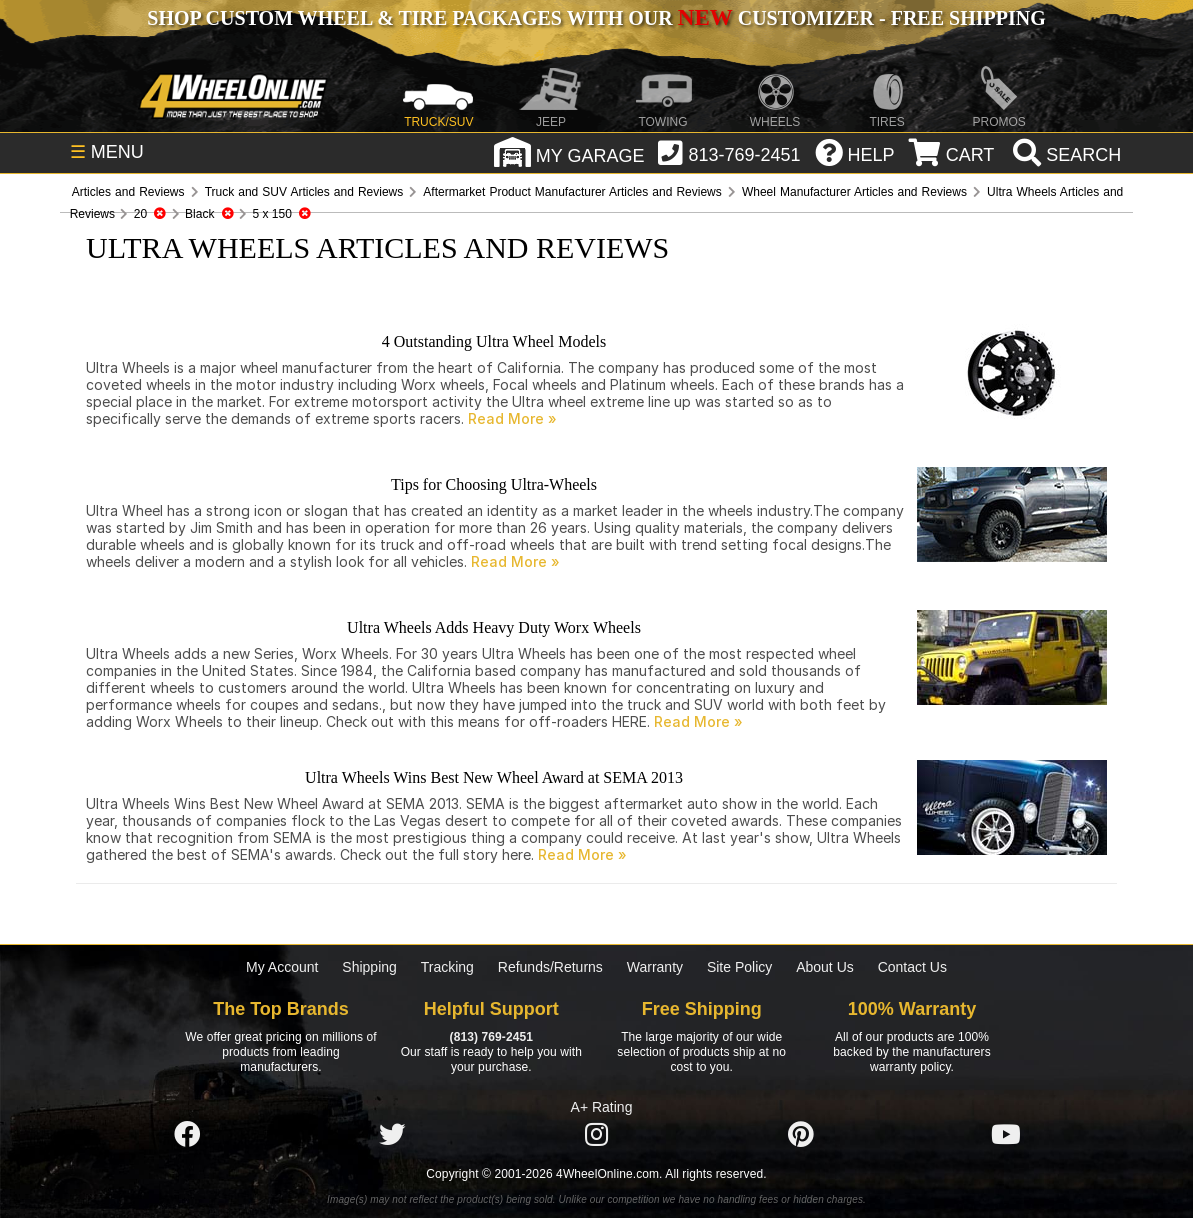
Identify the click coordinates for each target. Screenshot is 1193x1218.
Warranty (655, 967)
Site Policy (739, 967)
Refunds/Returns (550, 967)
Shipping (369, 967)
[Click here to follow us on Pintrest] (801, 1135)
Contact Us (912, 967)
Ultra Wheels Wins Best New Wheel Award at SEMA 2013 (494, 777)
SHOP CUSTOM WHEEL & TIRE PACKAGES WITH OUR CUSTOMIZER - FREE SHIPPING (596, 18)
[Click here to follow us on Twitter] (392, 1135)
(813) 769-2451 (491, 1037)
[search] (1064, 155)
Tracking (447, 967)
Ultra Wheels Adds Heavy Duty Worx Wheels (494, 627)
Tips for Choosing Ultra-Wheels (494, 484)
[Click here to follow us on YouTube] (1006, 1135)
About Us (825, 967)
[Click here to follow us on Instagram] (596, 1135)
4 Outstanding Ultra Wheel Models (494, 341)
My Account (282, 967)
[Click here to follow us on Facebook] (187, 1135)
